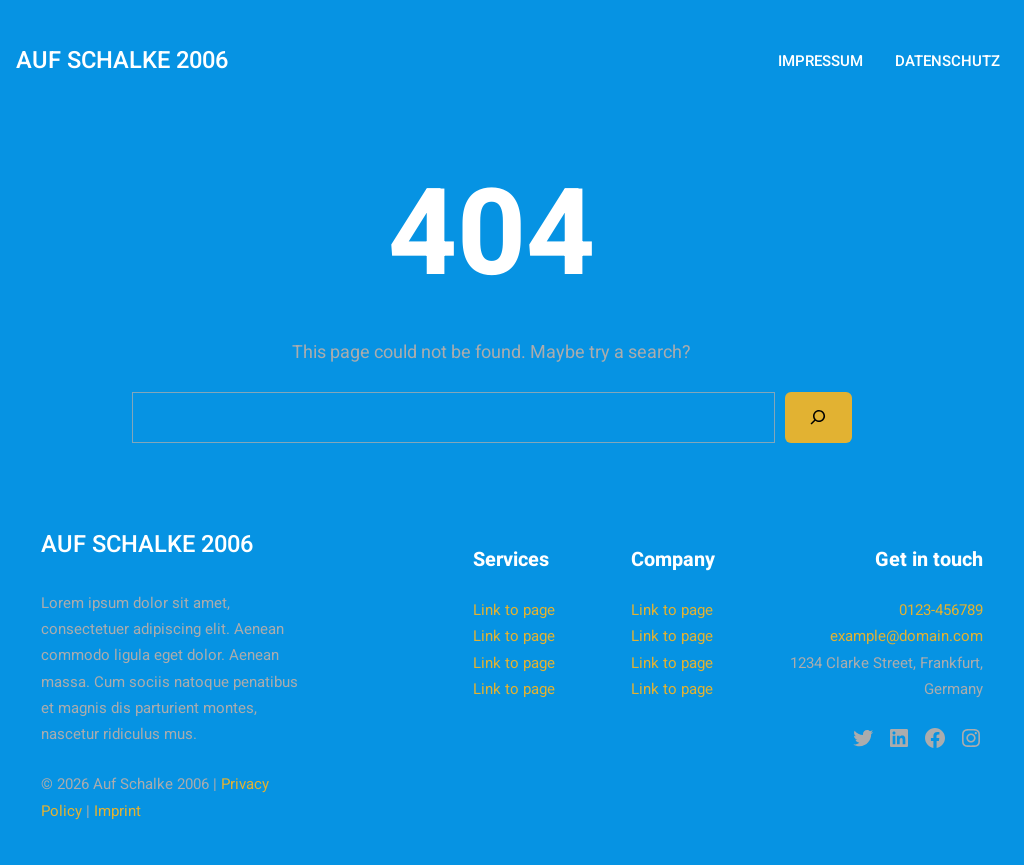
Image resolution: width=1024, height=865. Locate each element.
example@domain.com (906, 636)
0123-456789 (941, 610)
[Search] (818, 417)
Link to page (514, 610)
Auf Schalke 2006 (122, 60)
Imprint (117, 811)
